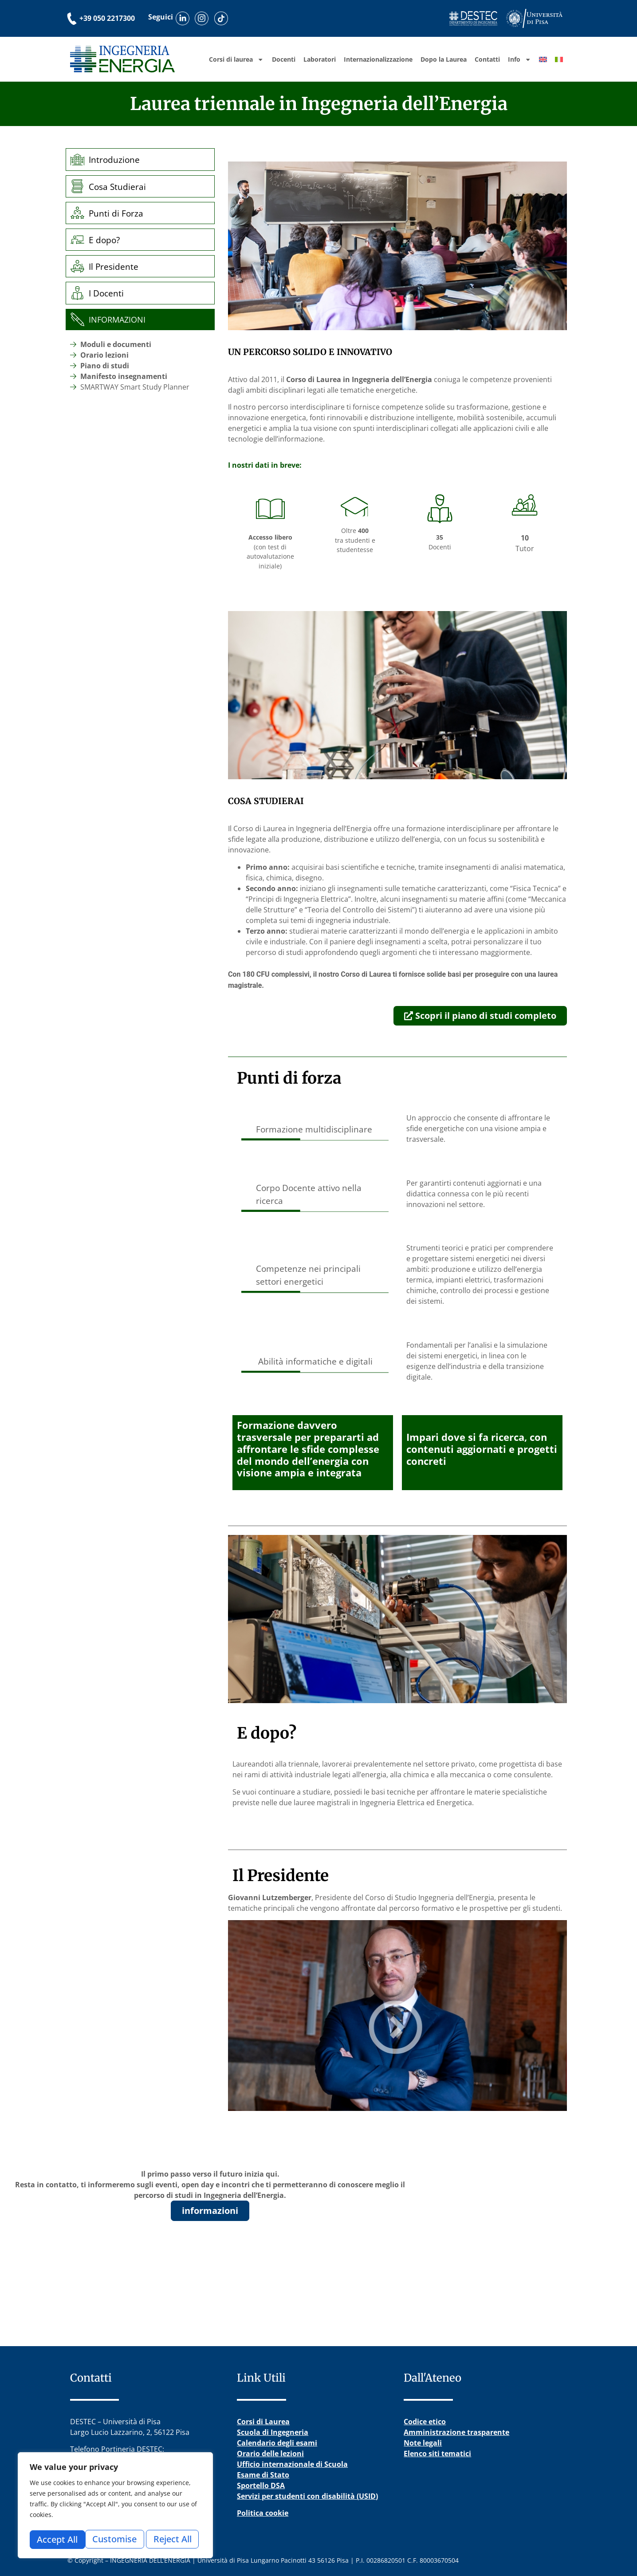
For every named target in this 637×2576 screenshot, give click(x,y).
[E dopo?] (78, 240)
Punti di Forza (117, 213)
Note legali (423, 2443)
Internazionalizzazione (378, 59)
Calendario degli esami (277, 2443)
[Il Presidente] (78, 266)
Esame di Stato (263, 2475)
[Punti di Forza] (78, 213)
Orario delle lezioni (270, 2453)
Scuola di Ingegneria (272, 2432)
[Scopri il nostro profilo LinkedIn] (184, 18)
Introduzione (116, 160)
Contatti (487, 59)
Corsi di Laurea (263, 2421)
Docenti (283, 59)
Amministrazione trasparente (456, 2432)
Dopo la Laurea (444, 59)
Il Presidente (115, 266)
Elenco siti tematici (437, 2453)
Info (519, 59)
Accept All (173, 2539)
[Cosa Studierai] (78, 186)
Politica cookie (262, 2513)
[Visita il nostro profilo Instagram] (205, 18)
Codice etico (425, 2421)
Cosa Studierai (119, 187)
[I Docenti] (78, 293)
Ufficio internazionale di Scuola (292, 2464)
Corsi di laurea (236, 59)
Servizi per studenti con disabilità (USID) (307, 2496)
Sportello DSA (261, 2485)
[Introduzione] (78, 159)
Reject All (117, 2539)
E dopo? (106, 240)
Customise (58, 2539)
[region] (115, 2506)
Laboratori (319, 59)
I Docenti (108, 293)
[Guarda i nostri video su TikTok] (227, 18)
